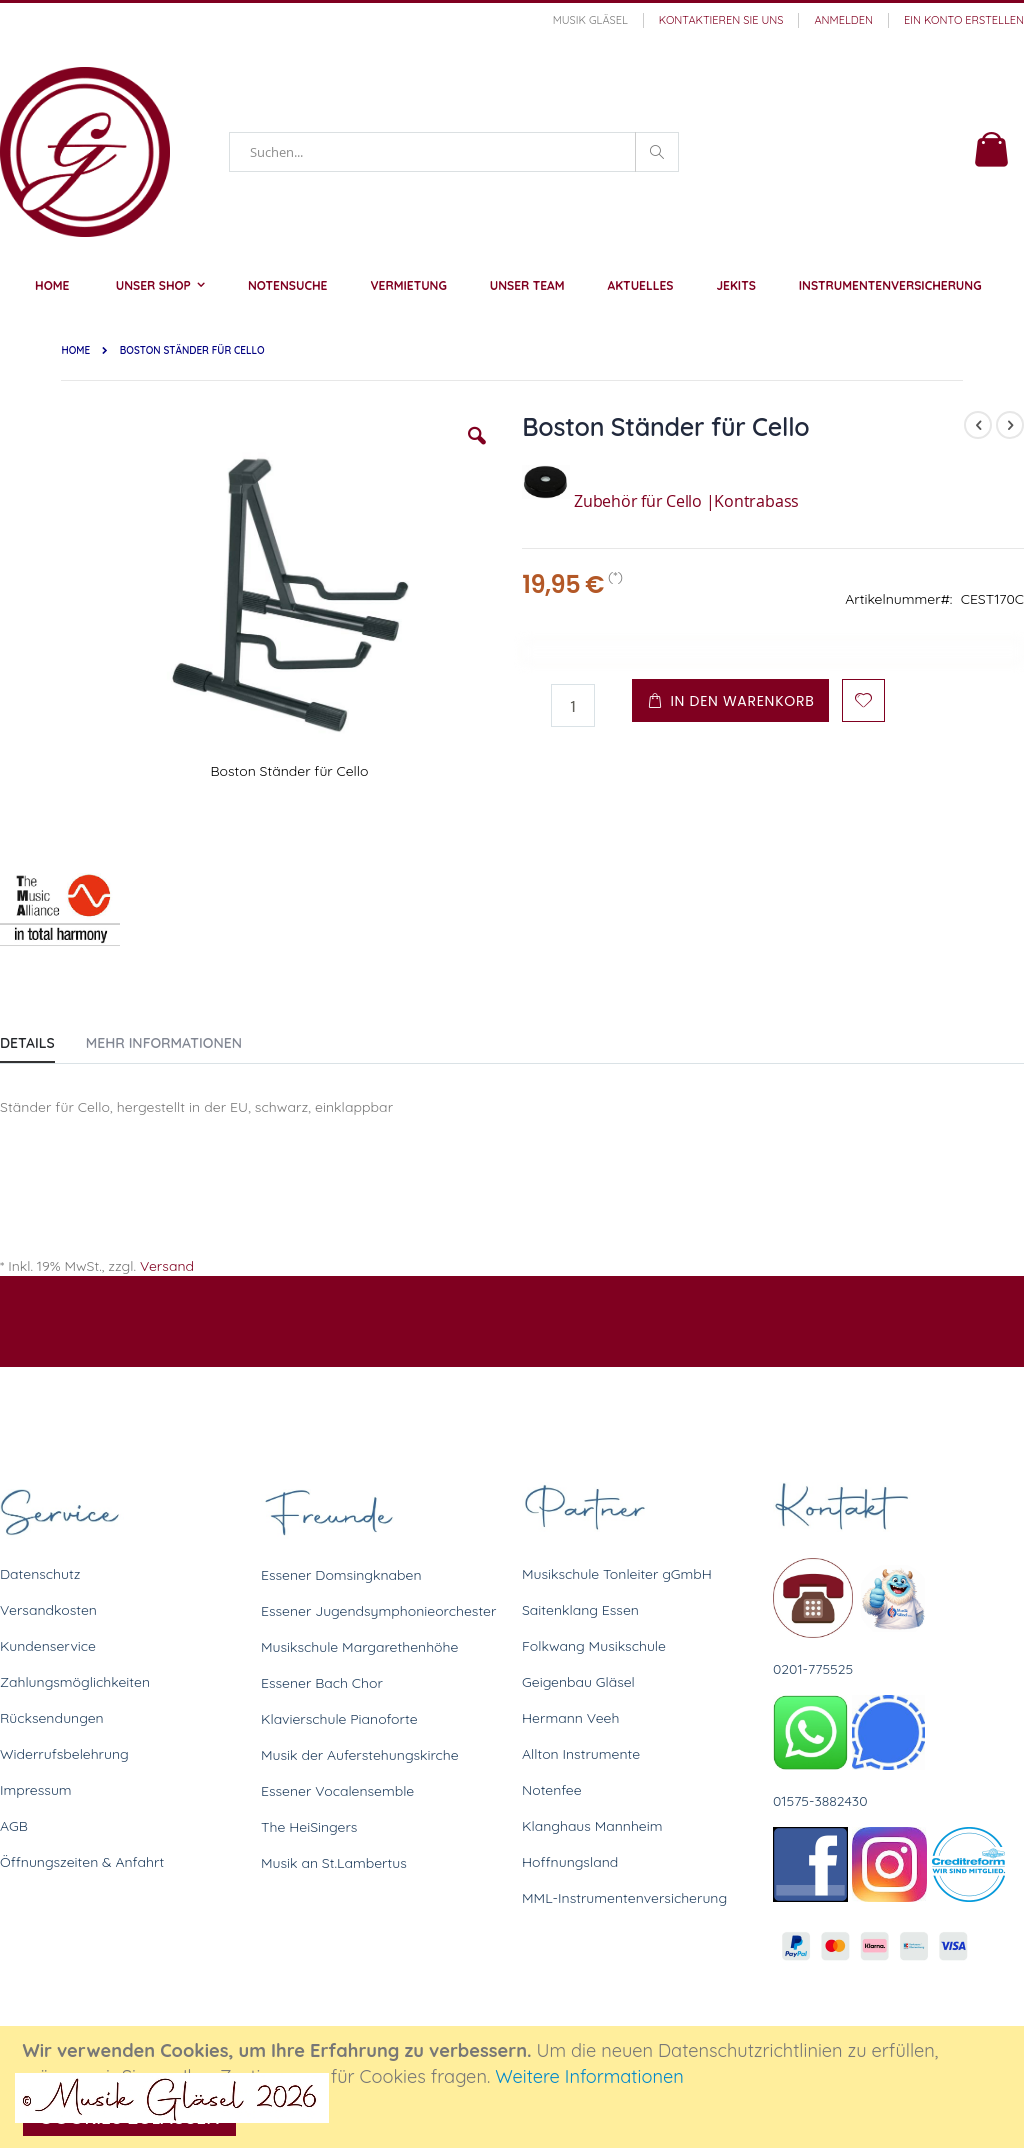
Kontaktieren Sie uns (721, 20)
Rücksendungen (52, 1718)
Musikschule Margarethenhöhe (359, 1647)
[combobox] (454, 152)
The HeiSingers (309, 1827)
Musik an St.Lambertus (334, 1863)
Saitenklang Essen (580, 1610)
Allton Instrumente (581, 1754)
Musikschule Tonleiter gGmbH (617, 1574)
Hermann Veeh (570, 1718)
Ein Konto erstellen (964, 20)
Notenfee (552, 1790)
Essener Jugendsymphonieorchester (378, 1611)
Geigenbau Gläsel (578, 1682)
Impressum (36, 1790)
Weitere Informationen (589, 2076)
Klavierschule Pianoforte (339, 1719)
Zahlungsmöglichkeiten (75, 1682)
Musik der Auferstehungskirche (360, 1755)
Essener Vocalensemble (337, 1791)
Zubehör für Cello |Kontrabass (660, 501)
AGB (14, 1826)
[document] (515, 2087)
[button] (477, 451)
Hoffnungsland (570, 1862)
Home (75, 350)
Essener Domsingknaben (341, 1575)
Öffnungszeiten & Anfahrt (82, 1862)
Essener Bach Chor (322, 1683)
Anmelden (843, 20)
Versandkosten (48, 1610)
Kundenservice (48, 1646)
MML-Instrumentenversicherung (624, 1898)
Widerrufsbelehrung (64, 1754)
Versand (167, 1266)
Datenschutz (40, 1574)
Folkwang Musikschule (594, 1646)
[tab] (42, 1039)
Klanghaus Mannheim (592, 1826)
